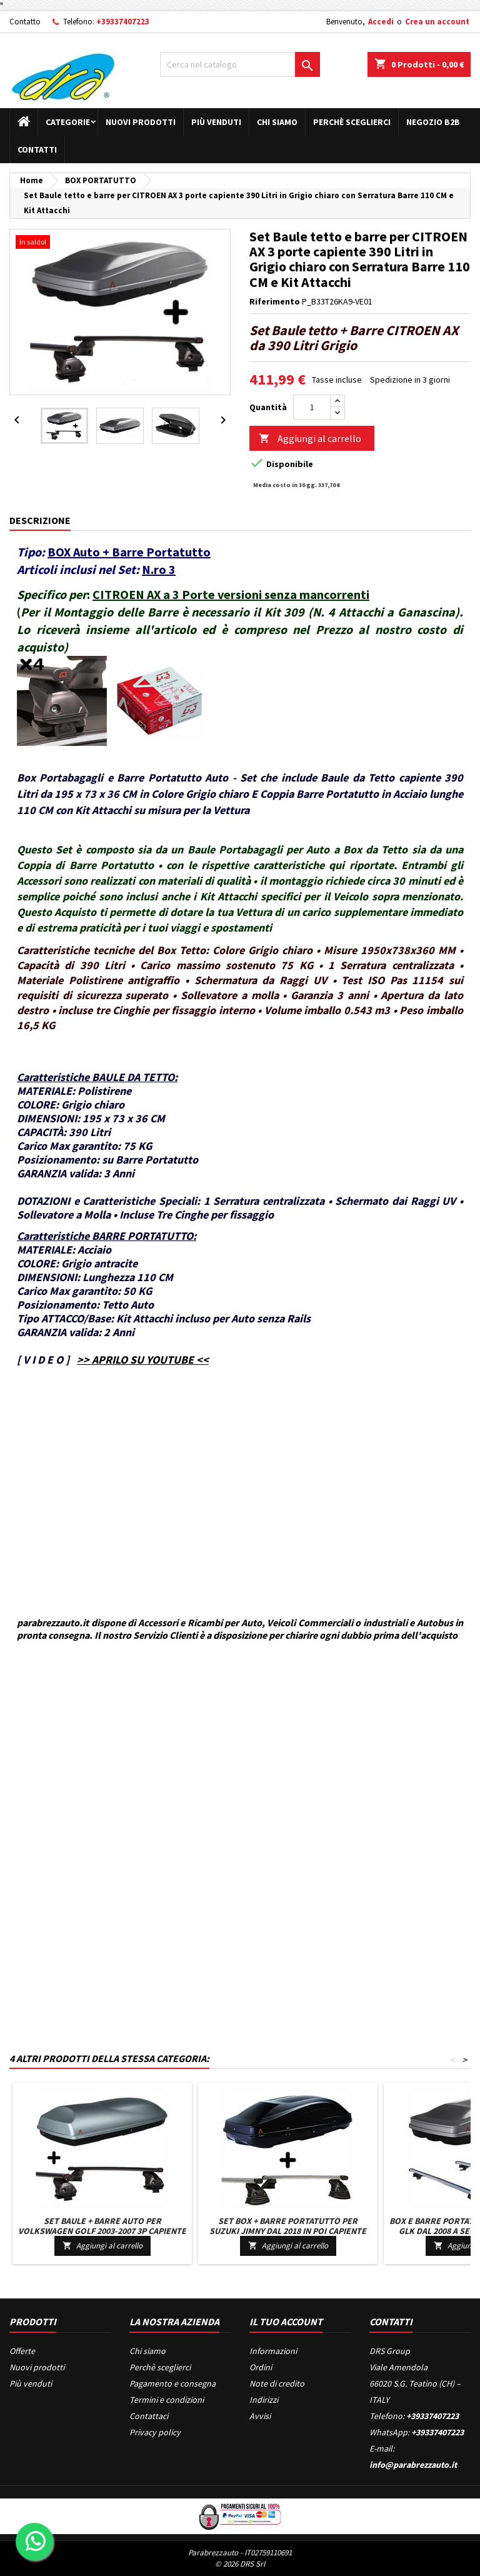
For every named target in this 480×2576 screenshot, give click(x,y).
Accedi (381, 21)
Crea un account (437, 21)
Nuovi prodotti (141, 122)
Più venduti (216, 122)
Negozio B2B (433, 122)
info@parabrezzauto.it (413, 2464)
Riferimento (274, 301)
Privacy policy (155, 2432)
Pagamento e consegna (172, 2383)
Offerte (22, 2351)
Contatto (25, 21)
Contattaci (148, 2416)
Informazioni (273, 2351)
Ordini (260, 2367)
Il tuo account (285, 2321)
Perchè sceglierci (352, 122)
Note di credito (276, 2383)
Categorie (68, 122)
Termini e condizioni (166, 2399)
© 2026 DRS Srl (240, 2563)
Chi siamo (277, 122)
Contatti (37, 149)
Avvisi (260, 2416)
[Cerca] (240, 64)
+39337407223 (122, 21)
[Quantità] (312, 407)
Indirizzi (263, 2399)
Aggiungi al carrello (310, 438)
